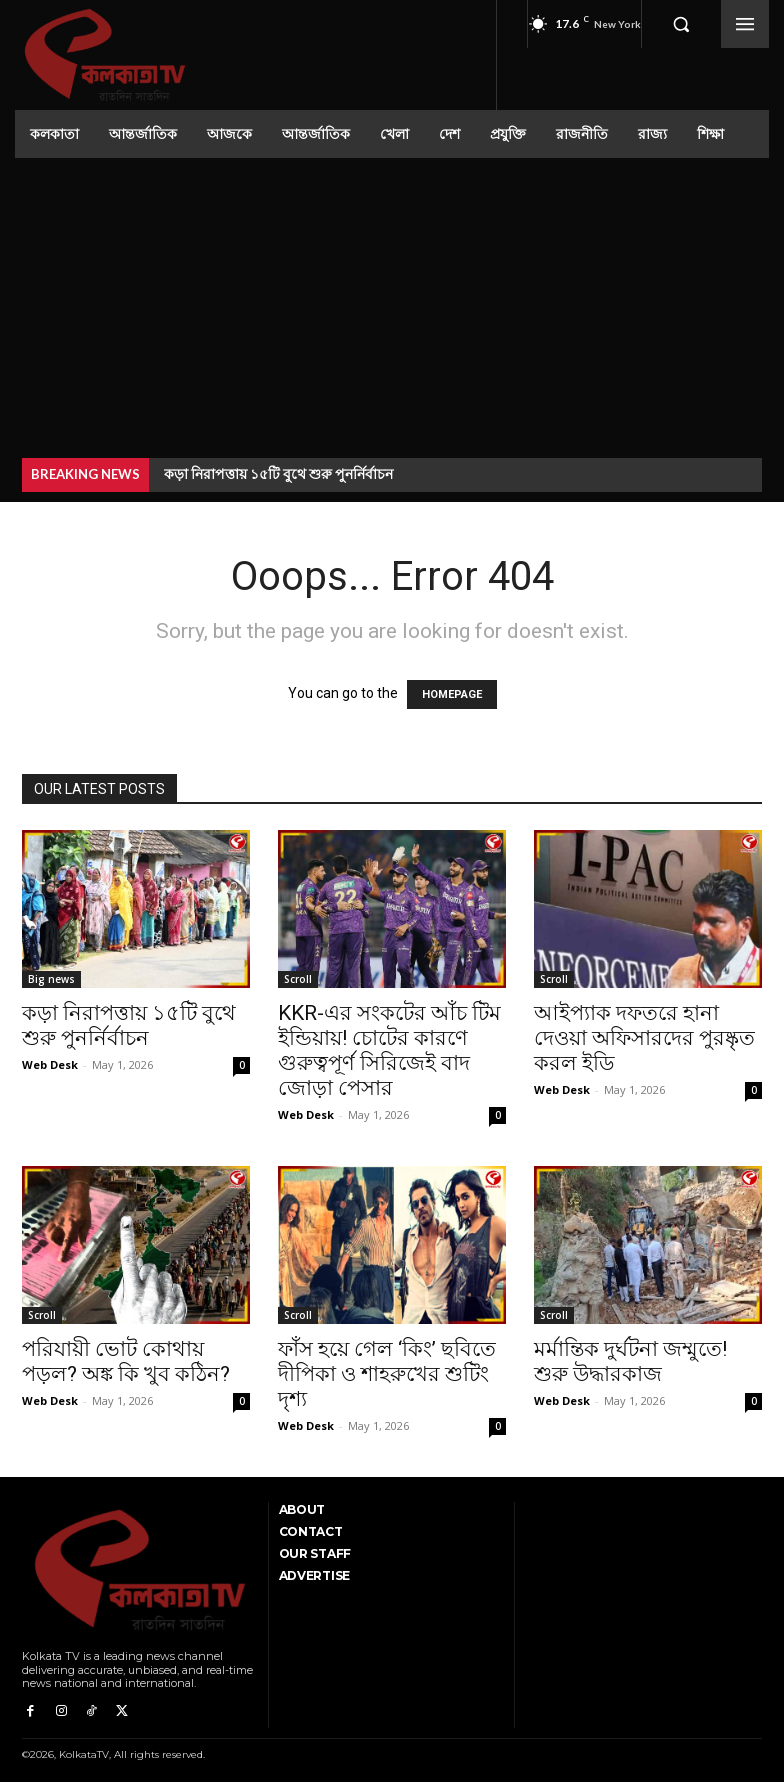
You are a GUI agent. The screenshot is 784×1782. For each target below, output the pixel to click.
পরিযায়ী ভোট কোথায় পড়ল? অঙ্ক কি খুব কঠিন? (126, 1361)
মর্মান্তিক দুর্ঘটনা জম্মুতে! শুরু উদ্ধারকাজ (630, 1361)
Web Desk (50, 1064)
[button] (681, 24)
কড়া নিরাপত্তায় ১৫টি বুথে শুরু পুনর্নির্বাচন (278, 473)
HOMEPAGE (452, 694)
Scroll (298, 979)
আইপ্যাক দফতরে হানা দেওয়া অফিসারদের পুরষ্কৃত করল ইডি (644, 1038)
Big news (51, 979)
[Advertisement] (392, 308)
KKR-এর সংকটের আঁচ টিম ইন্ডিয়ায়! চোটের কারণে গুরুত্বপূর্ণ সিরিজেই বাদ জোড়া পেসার (389, 1050)
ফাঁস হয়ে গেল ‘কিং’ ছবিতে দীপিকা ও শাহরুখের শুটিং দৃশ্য (387, 1374)
